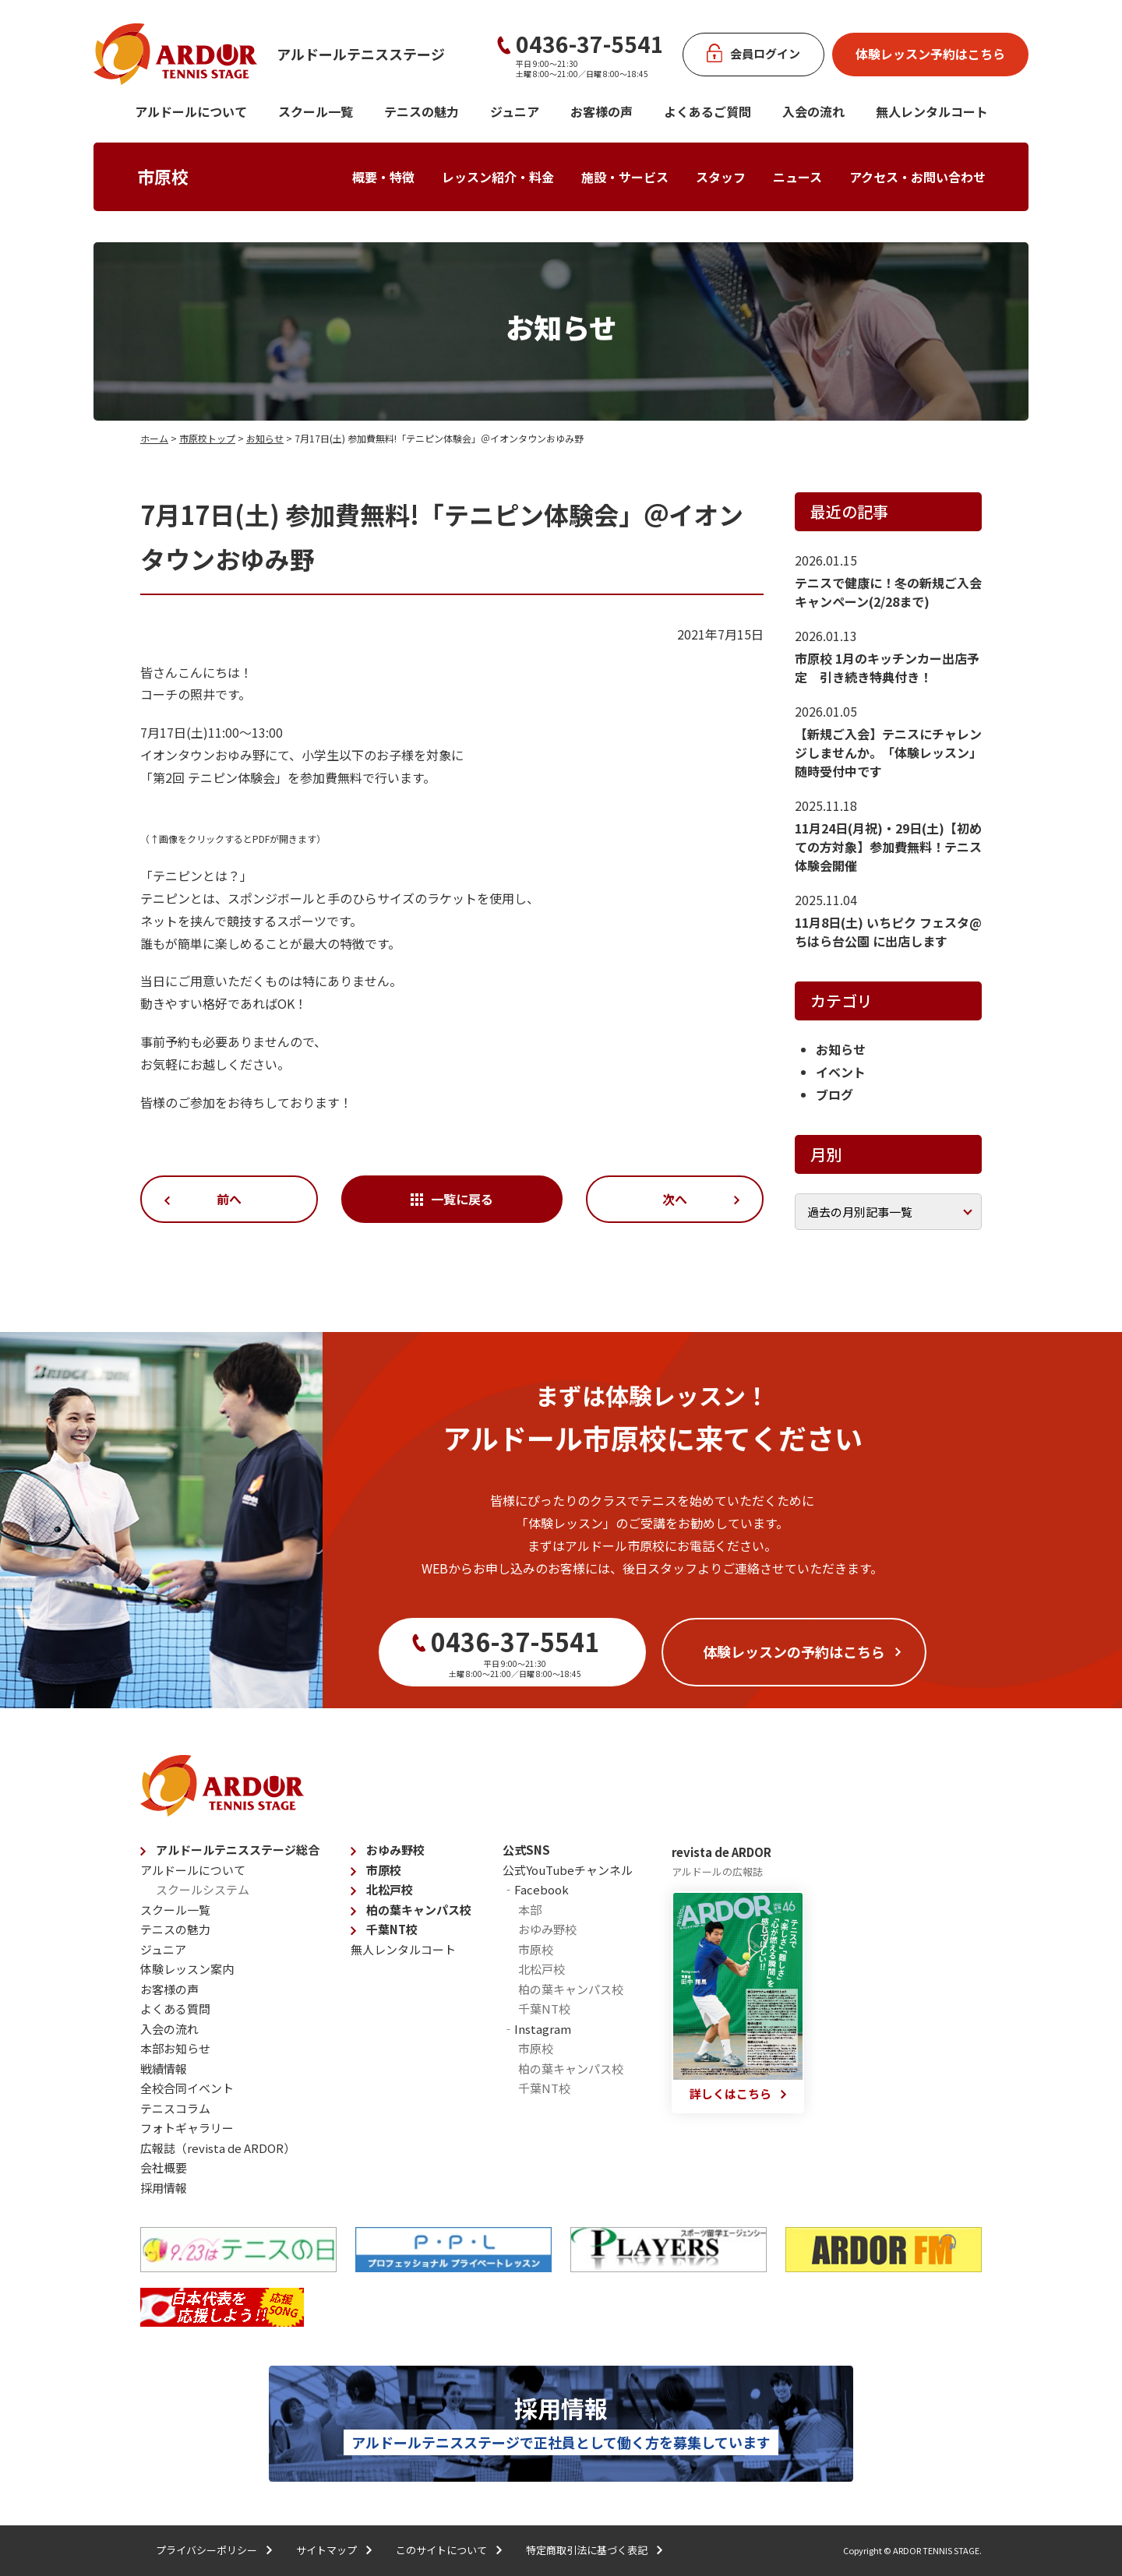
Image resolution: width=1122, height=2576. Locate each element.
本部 (530, 1909)
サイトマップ (326, 2550)
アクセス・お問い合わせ (917, 176)
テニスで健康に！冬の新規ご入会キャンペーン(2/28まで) (888, 592)
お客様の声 (601, 111)
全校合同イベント (187, 2088)
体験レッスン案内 (187, 1969)
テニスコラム (175, 2108)
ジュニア (514, 111)
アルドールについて (191, 111)
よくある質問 (175, 2008)
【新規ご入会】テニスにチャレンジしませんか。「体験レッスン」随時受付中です (888, 752)
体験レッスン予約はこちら (930, 53)
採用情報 (163, 2188)
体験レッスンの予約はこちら (794, 1651)
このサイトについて (441, 2550)
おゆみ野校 (395, 1849)
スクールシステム (202, 1889)
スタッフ (721, 176)
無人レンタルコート (403, 1949)
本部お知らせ (175, 2048)
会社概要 (163, 2167)
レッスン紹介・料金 (498, 176)
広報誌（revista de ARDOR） (217, 2148)
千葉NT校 (392, 1929)
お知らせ (265, 438)
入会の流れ (813, 111)
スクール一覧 (315, 111)
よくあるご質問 (707, 111)
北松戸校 (389, 1889)
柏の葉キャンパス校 (418, 1909)
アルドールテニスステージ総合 (237, 1849)
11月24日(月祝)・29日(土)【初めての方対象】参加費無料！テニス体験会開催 (888, 847)
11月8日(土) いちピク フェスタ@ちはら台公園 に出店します (888, 931)
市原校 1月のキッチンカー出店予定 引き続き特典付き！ (887, 667)
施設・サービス (625, 176)
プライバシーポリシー (206, 2550)
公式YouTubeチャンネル (568, 1870)
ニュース (797, 176)
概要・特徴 (383, 176)
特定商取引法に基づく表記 (586, 2550)
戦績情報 (163, 2068)
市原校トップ (207, 438)
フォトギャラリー (187, 2128)
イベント (841, 1071)
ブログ (834, 1094)
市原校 (163, 176)
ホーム (154, 438)
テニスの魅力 (421, 111)
